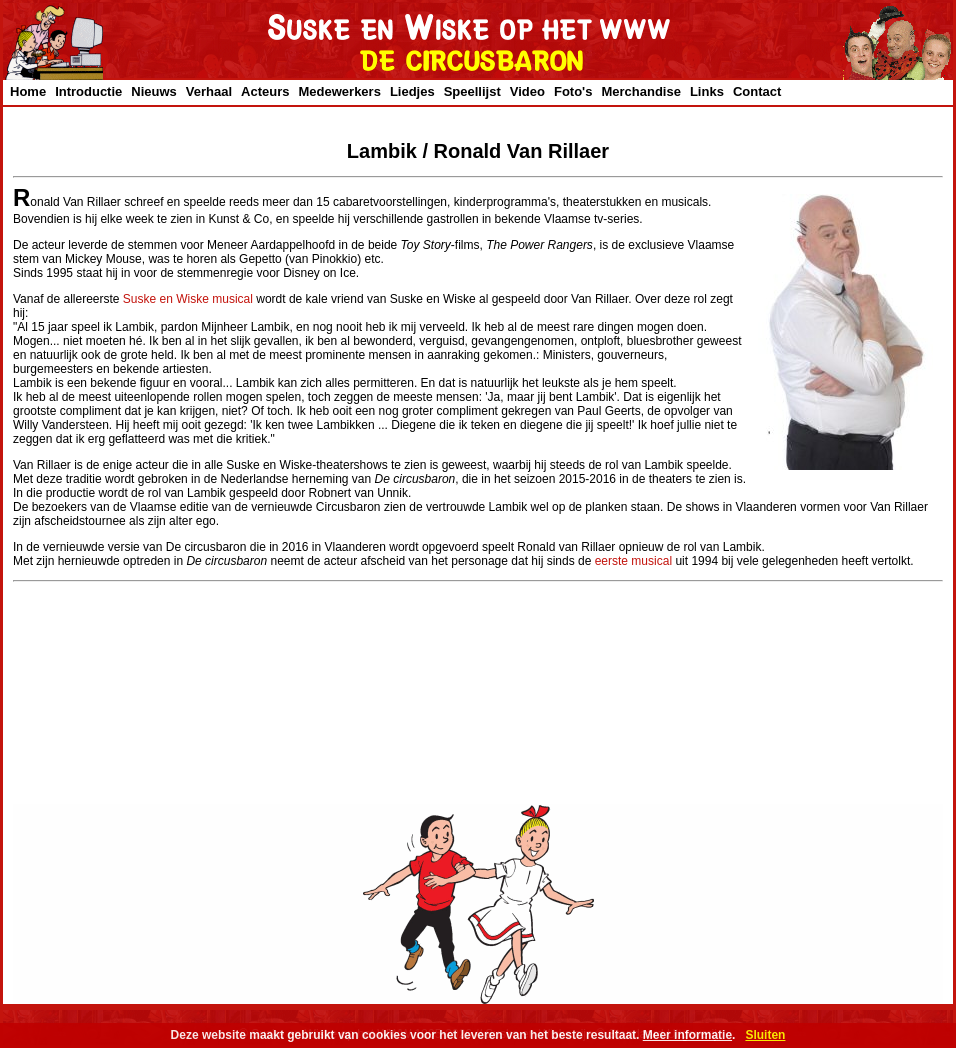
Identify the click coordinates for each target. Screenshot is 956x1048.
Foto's (573, 91)
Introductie (88, 91)
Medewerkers (340, 91)
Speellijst (472, 91)
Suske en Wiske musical (188, 299)
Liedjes (412, 91)
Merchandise (640, 91)
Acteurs (265, 91)
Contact (757, 91)
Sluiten (765, 1035)
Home (28, 91)
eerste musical (633, 561)
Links (707, 91)
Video (527, 91)
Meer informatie (687, 1035)
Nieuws (154, 91)
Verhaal (209, 91)
